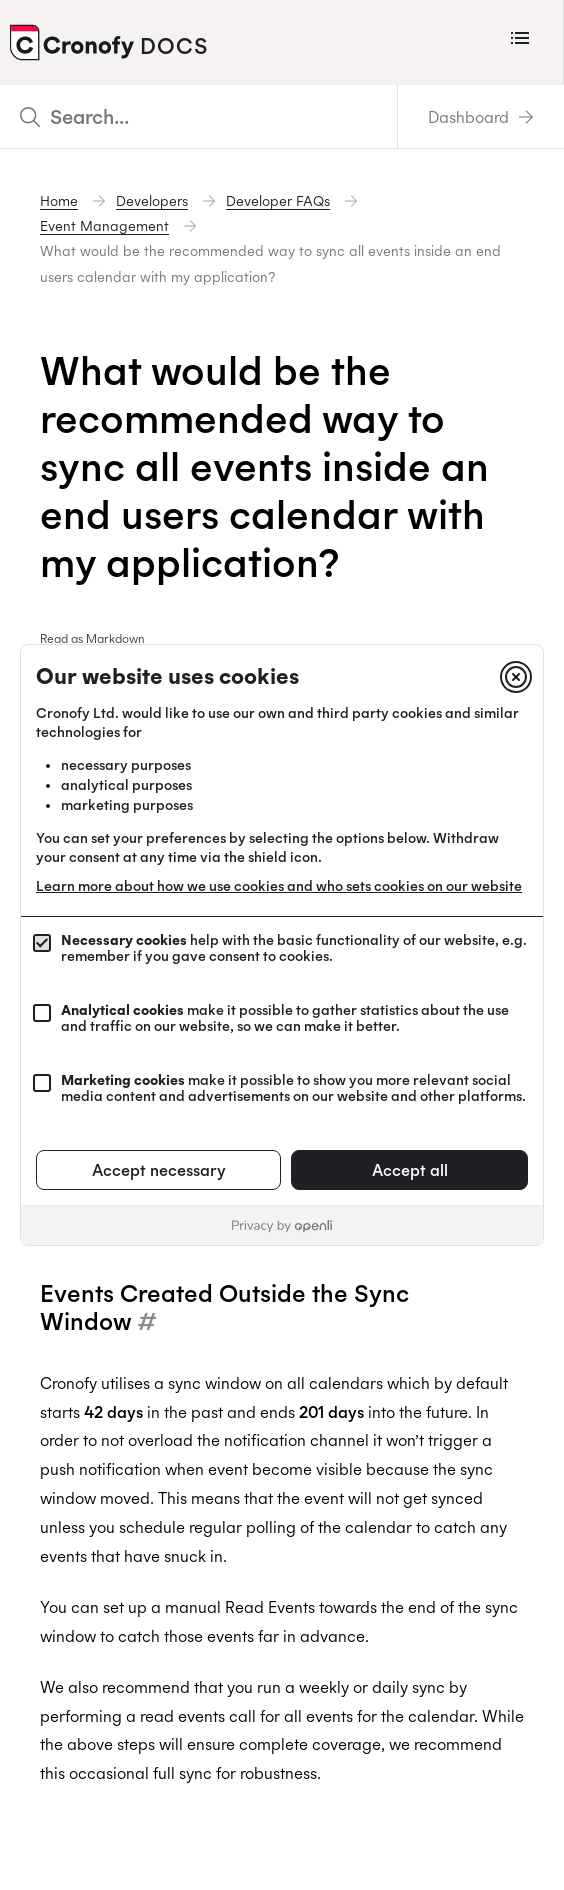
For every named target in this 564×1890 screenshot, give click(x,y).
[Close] (516, 677)
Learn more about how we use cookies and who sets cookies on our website (279, 886)
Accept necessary (159, 1170)
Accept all (410, 1170)
